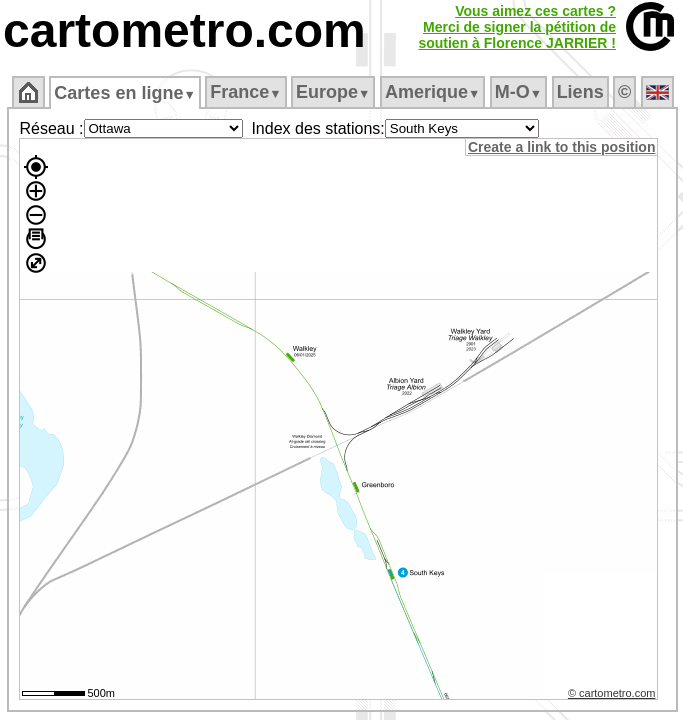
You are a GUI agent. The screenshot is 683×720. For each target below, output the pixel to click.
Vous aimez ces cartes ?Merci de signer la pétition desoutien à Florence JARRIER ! (517, 27)
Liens (580, 92)
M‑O (518, 92)
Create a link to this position (561, 147)
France (245, 92)
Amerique (432, 92)
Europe (333, 92)
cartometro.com (184, 30)
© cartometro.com (612, 693)
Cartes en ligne (124, 93)
